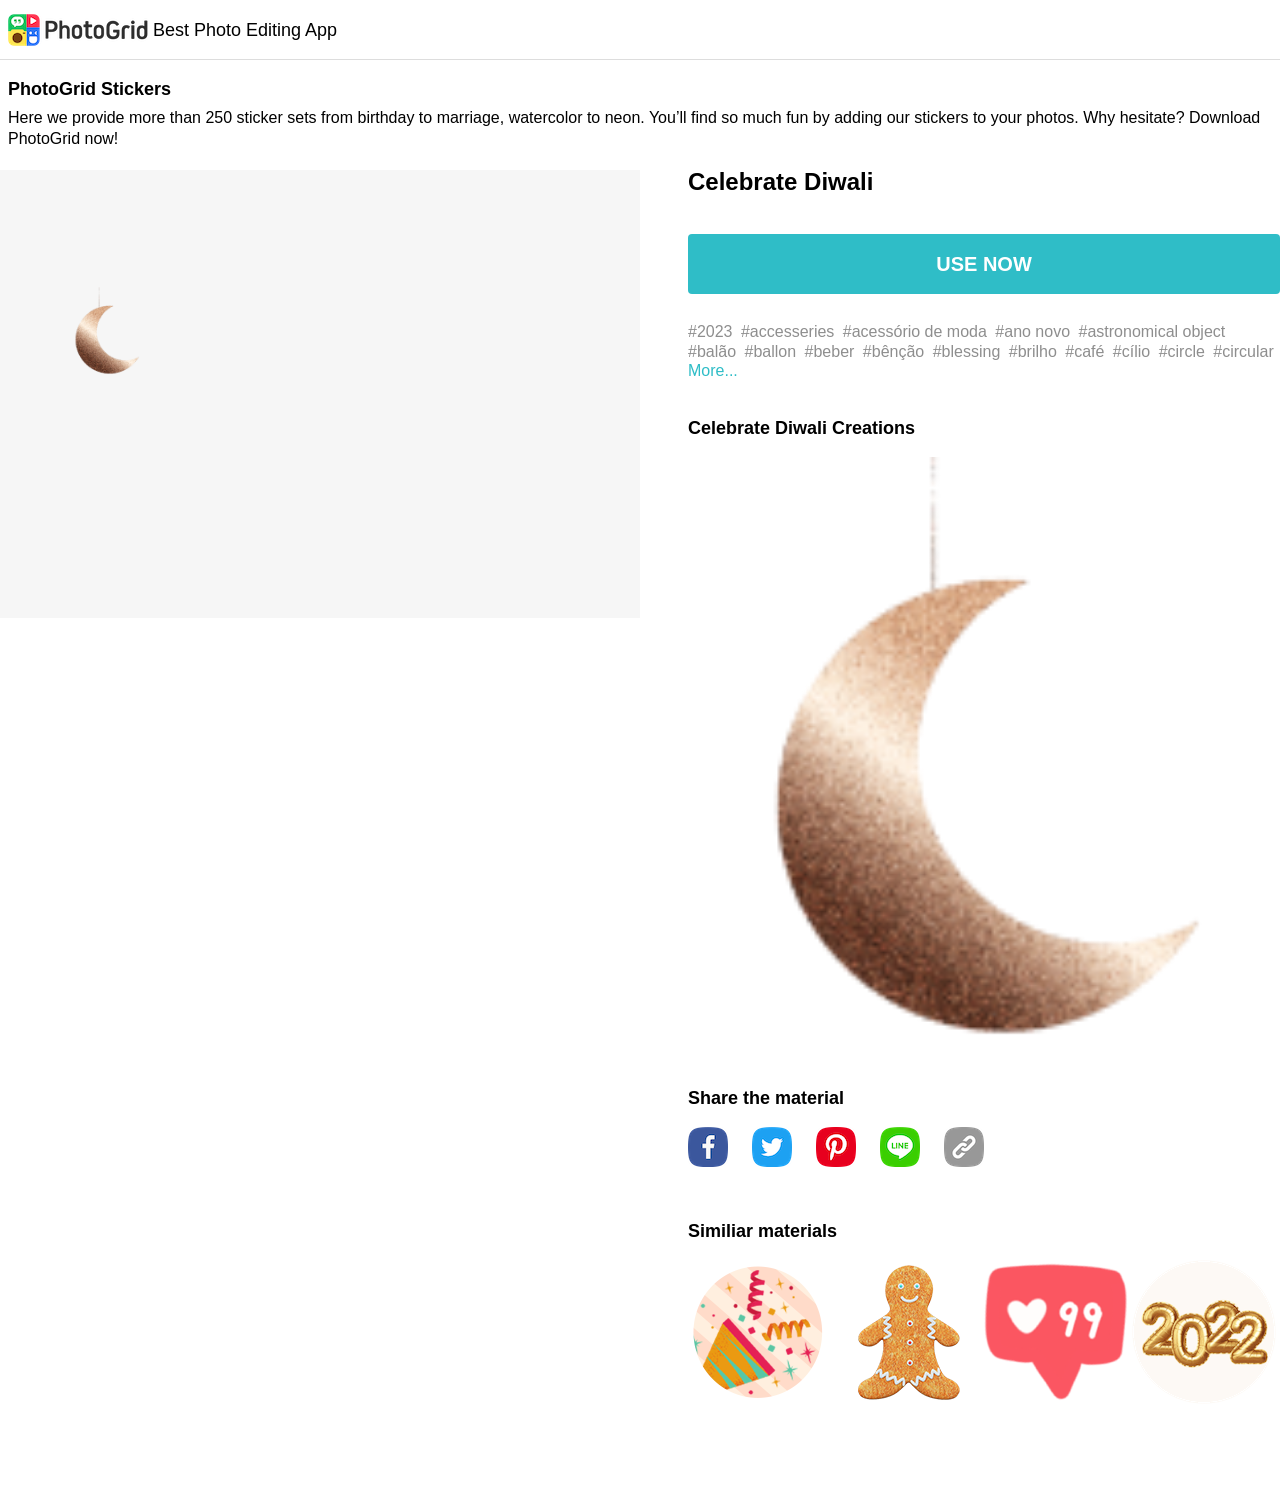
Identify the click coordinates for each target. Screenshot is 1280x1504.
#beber (830, 351)
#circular (1243, 351)
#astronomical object (1152, 331)
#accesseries (787, 331)
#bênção (893, 351)
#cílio (1131, 351)
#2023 (710, 331)
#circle (1182, 351)
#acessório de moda (915, 331)
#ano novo (1032, 331)
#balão (712, 351)
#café (1084, 351)
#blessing (967, 351)
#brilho (1033, 351)
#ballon (771, 351)
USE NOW (984, 264)
